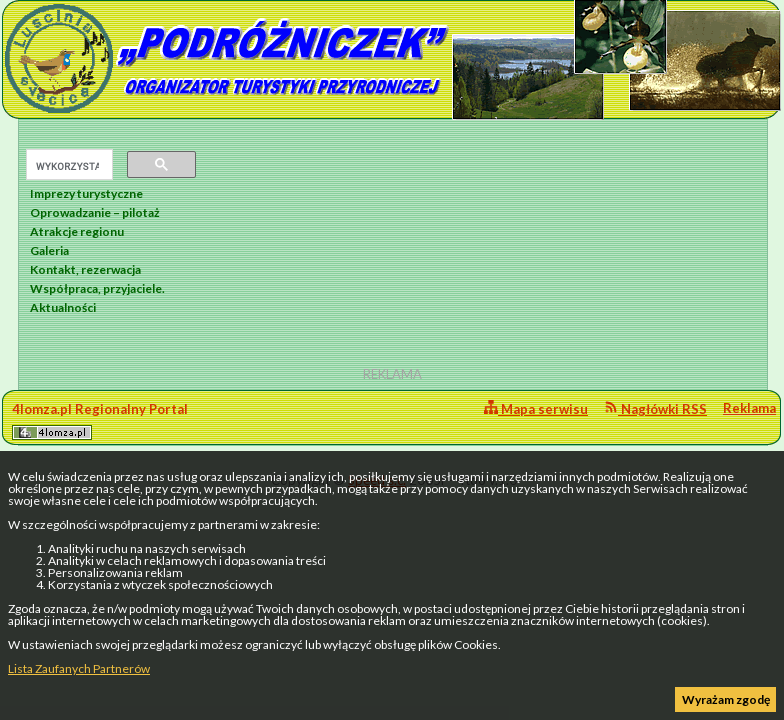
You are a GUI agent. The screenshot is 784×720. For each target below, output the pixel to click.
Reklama (749, 408)
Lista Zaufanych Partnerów (79, 668)
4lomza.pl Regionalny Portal (100, 420)
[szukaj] (67, 166)
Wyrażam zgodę (726, 699)
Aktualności (63, 307)
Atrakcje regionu (77, 231)
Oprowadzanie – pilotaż (95, 212)
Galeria (49, 250)
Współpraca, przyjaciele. (97, 288)
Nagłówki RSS (655, 408)
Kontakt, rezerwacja (85, 269)
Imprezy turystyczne (86, 193)
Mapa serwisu (536, 408)
